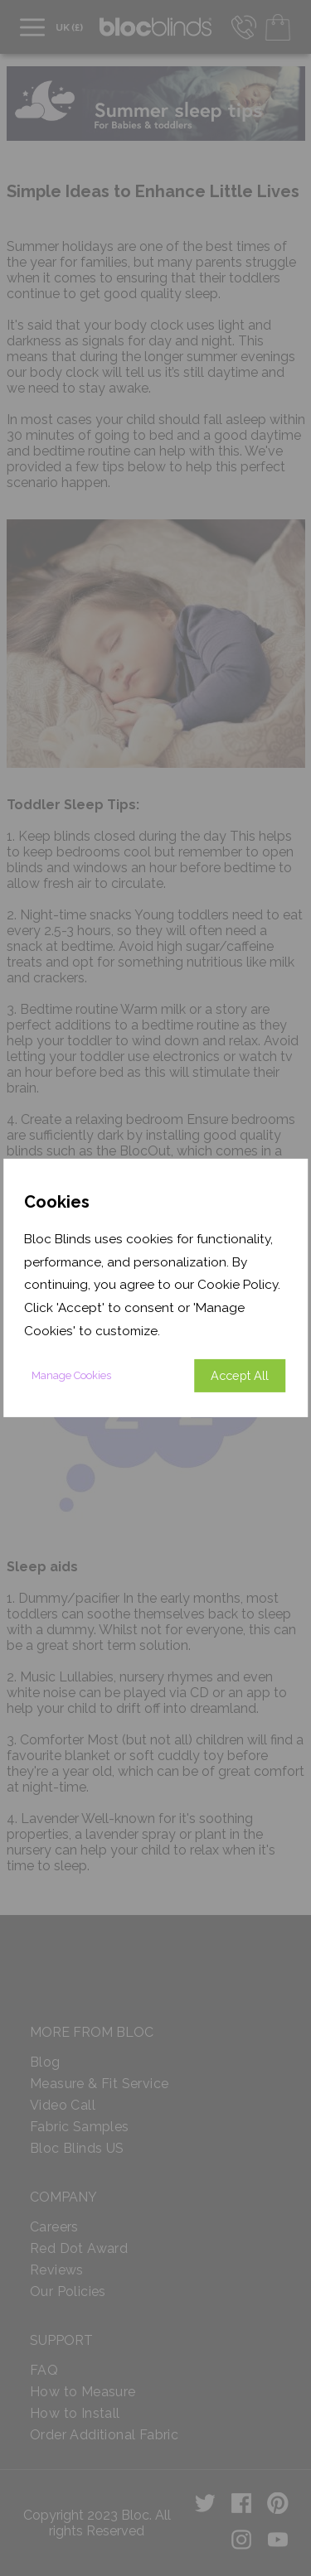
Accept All (240, 1375)
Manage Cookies (71, 1375)
